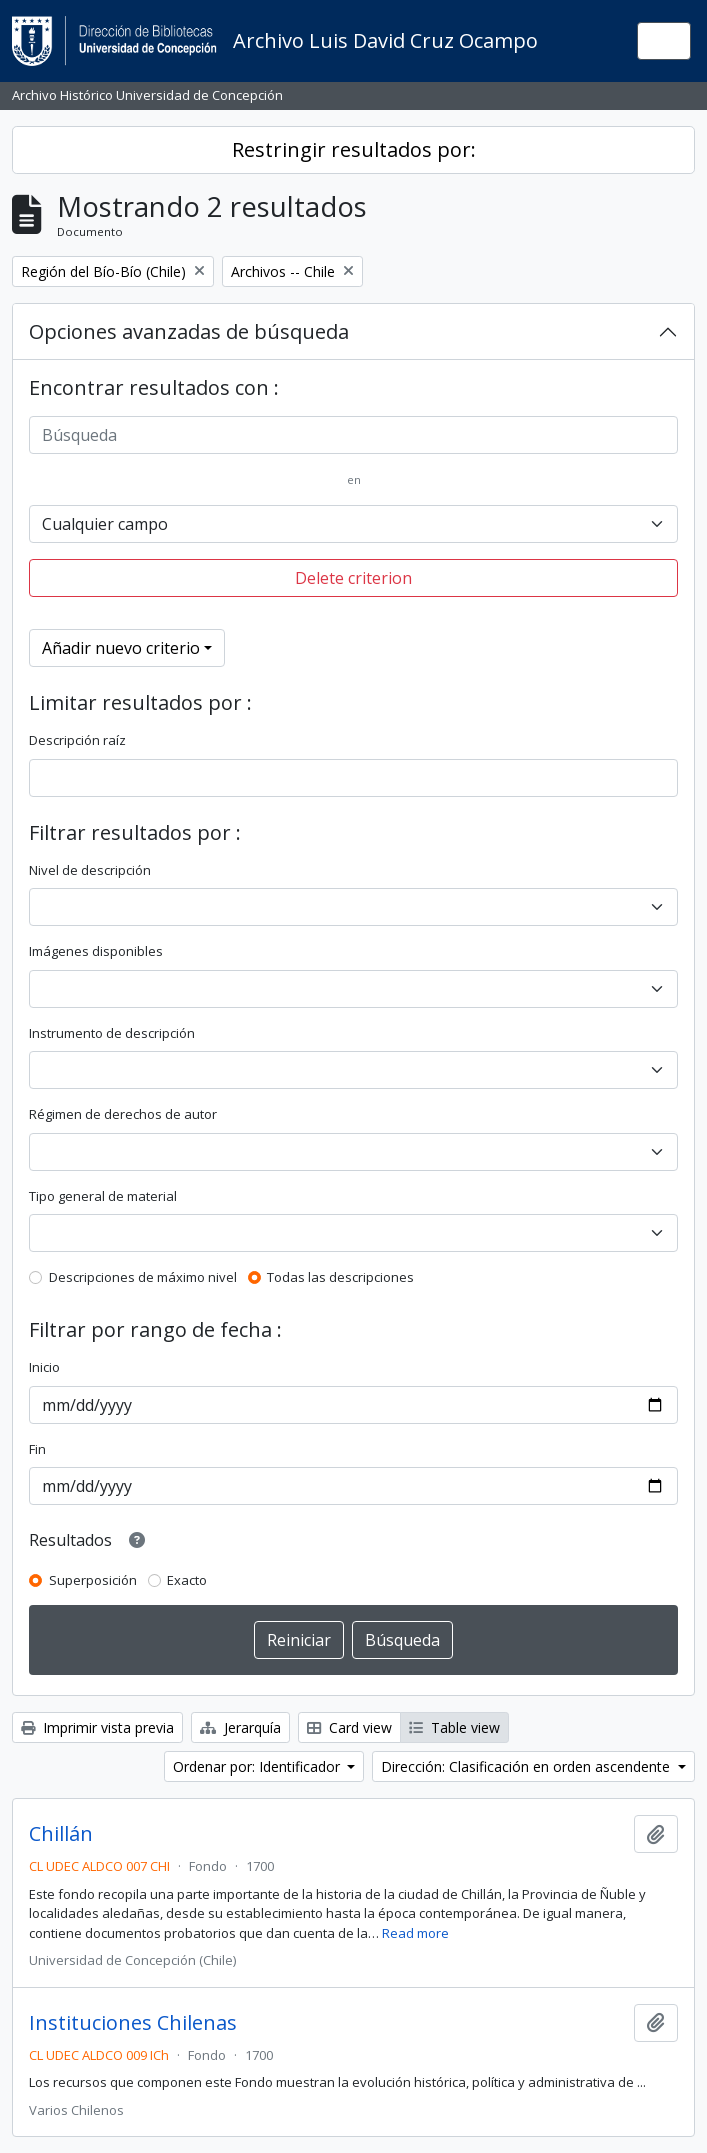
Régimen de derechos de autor (123, 1114)
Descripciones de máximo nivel (143, 1277)
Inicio (44, 1367)
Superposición (93, 1580)
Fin (37, 1449)
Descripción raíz (77, 740)
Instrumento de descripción (112, 1033)
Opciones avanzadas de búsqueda (189, 331)
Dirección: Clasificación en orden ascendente (527, 1766)
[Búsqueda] (353, 435)
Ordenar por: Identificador (258, 1766)
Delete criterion (353, 578)
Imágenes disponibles (96, 951)
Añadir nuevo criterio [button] (121, 648)
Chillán (61, 1834)
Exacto (187, 1580)
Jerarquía (240, 1727)
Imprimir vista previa (97, 1727)
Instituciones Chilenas (133, 2023)
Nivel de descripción (90, 870)
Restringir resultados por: (354, 149)
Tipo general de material (103, 1196)
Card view (349, 1727)
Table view (454, 1727)
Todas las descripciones (340, 1277)
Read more (415, 1933)
